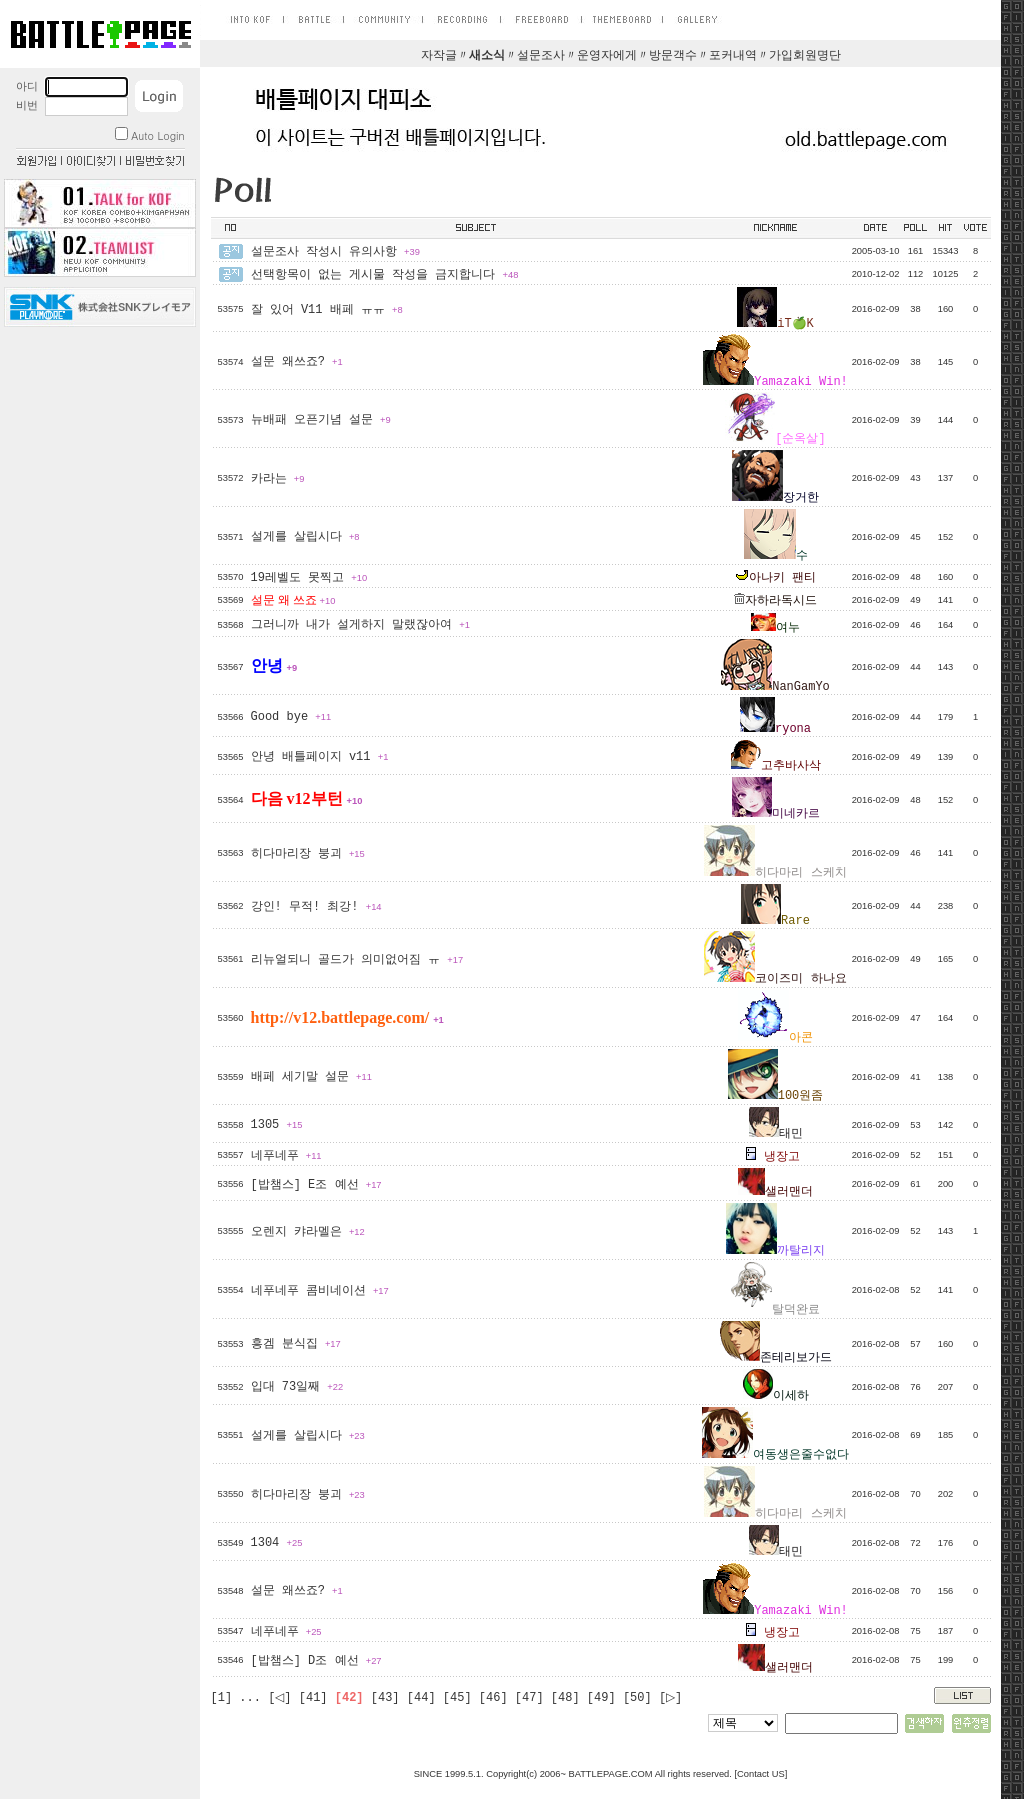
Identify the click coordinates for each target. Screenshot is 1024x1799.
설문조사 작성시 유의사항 (335, 252)
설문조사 (541, 56)
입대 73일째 (297, 1387)
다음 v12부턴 (307, 798)
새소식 (487, 56)
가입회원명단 (805, 56)
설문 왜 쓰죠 (293, 600)
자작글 (439, 56)
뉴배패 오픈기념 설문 (321, 420)
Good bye (291, 717)
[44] (421, 1698)
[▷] (670, 1698)
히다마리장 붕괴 (308, 854)
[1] (222, 1698)
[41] (313, 1698)
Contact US (761, 1774)
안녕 (274, 665)
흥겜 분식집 (296, 1344)
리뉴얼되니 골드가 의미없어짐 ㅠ (357, 960)
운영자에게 (607, 56)
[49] (601, 1698)
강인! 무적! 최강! (316, 907)
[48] (565, 1698)
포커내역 (733, 56)
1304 (277, 1543)
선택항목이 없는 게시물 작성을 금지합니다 (385, 275)
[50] (637, 1698)
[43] (385, 1698)
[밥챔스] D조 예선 (316, 1661)
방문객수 (673, 56)
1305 (277, 1125)
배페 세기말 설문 (311, 1077)
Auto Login (149, 135)
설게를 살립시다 (305, 537)
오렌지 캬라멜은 (308, 1232)
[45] (457, 1698)
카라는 (278, 479)
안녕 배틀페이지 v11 (320, 757)
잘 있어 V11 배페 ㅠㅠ (327, 310)
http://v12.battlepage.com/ (347, 1017)
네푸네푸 (286, 1156)
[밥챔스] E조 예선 (316, 1185)
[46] (493, 1698)
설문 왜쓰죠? (297, 362)
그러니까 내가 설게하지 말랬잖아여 (360, 625)
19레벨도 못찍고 (309, 578)
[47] (529, 1698)
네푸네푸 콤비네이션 (320, 1291)
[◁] (279, 1698)
